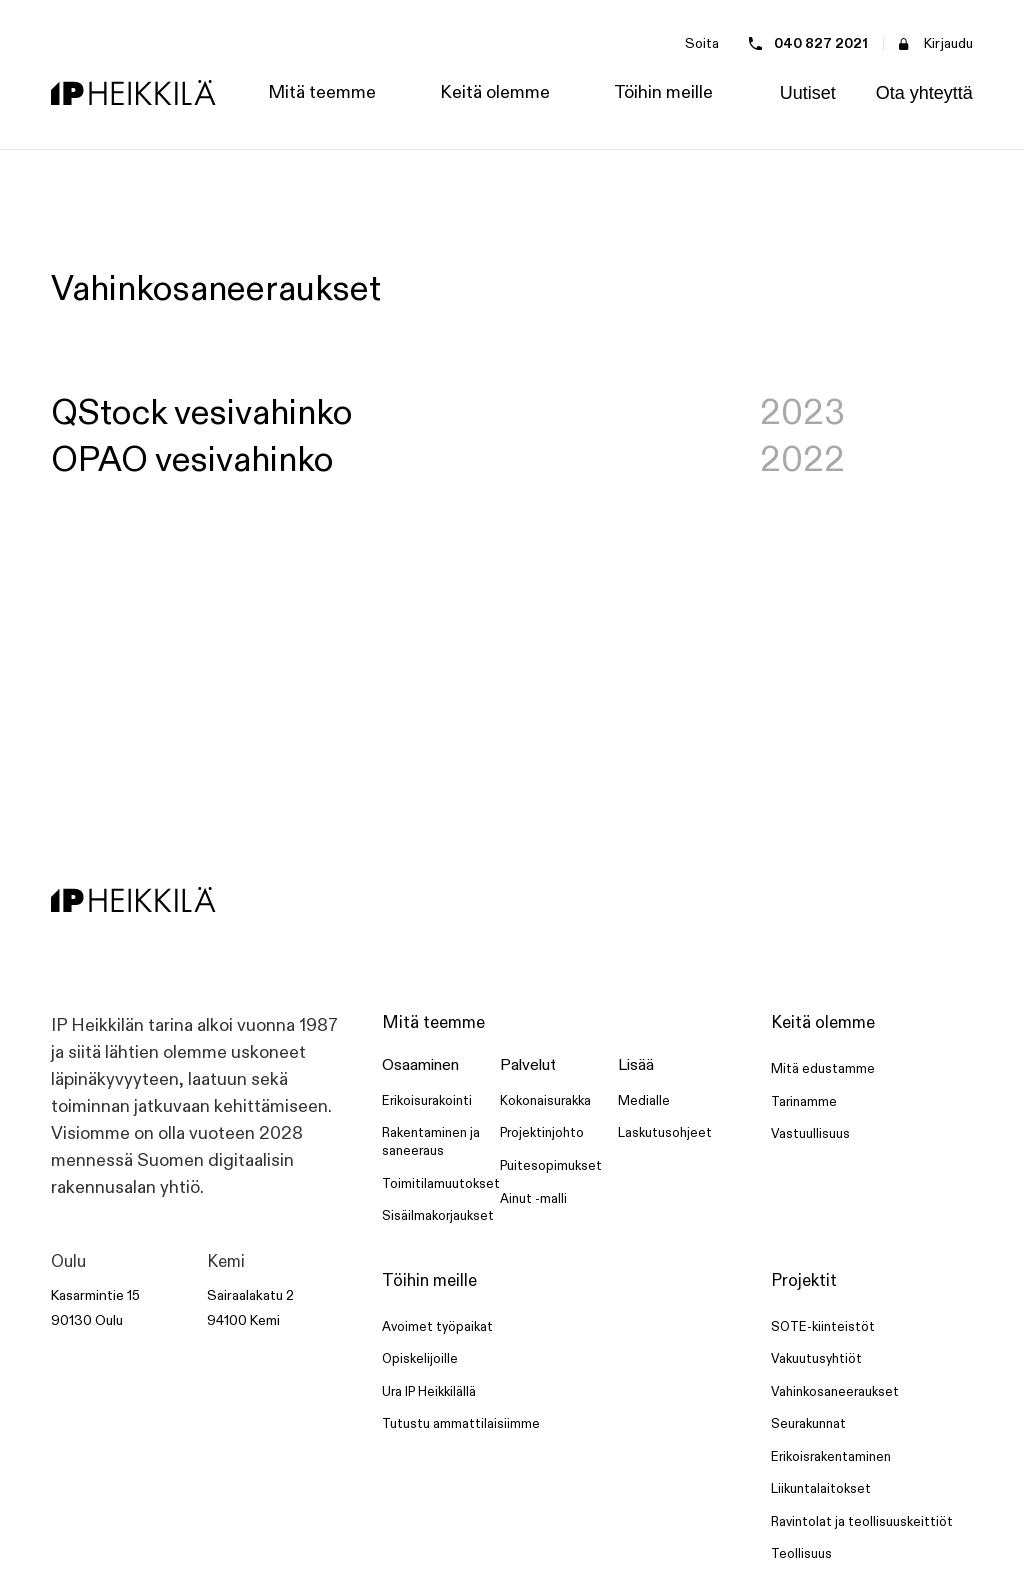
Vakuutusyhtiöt (816, 1359)
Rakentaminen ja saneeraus (431, 1142)
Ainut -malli (533, 1199)
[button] (322, 93)
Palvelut (528, 1065)
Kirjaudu (948, 43)
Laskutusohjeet (665, 1133)
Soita (702, 43)
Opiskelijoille (420, 1359)
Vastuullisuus (810, 1134)
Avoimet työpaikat (437, 1327)
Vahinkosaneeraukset (835, 1392)
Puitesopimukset (551, 1166)
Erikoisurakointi (427, 1101)
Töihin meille (429, 1281)
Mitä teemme (433, 1023)
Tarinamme (804, 1102)
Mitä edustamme (823, 1069)
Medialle (644, 1101)
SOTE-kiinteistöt (823, 1327)
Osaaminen (420, 1065)
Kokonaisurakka (545, 1101)
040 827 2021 (821, 43)
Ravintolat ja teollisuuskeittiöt (862, 1522)
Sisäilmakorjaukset (438, 1216)
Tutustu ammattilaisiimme (461, 1424)
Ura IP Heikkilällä (429, 1392)
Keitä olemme (823, 1023)
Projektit (804, 1281)
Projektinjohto (542, 1133)
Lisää (636, 1065)
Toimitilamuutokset (441, 1184)
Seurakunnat (808, 1424)
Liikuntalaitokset (821, 1489)
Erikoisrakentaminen (831, 1457)
